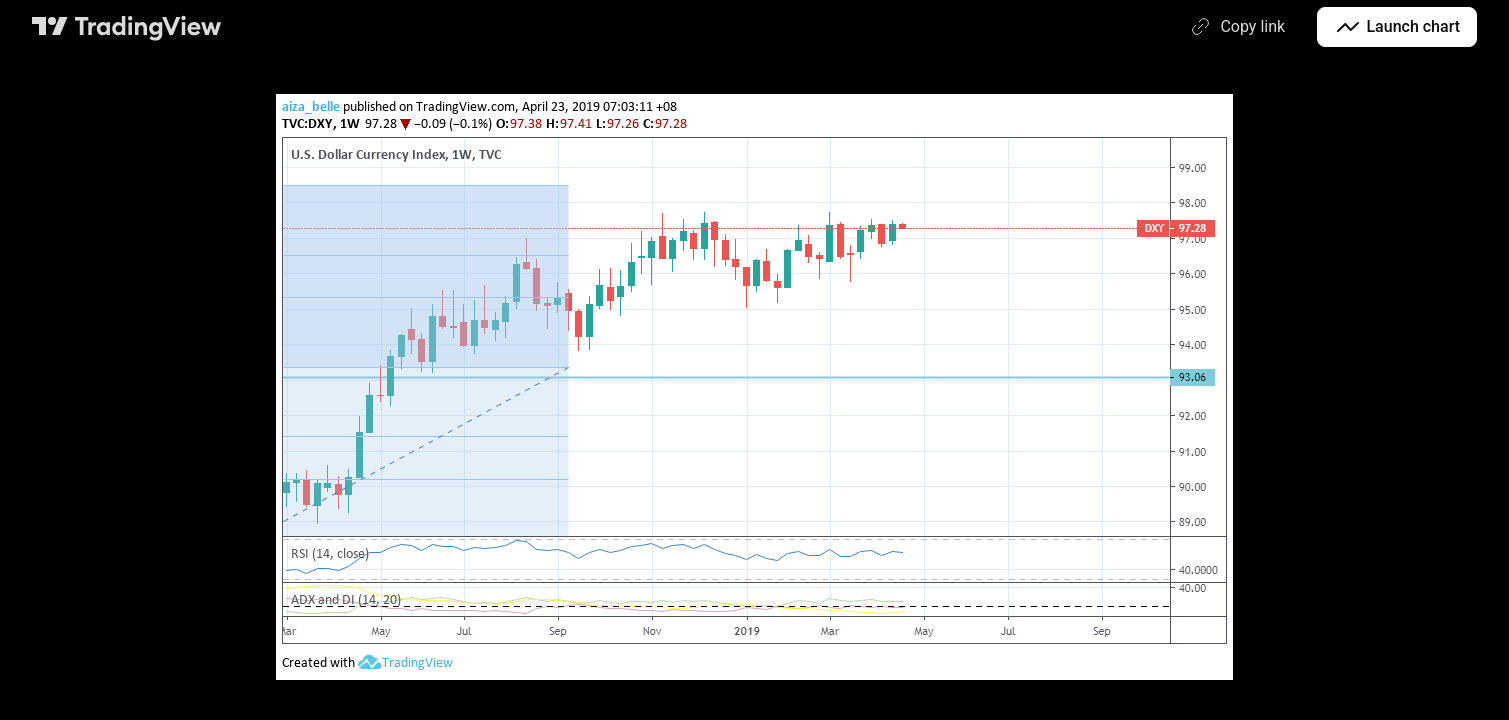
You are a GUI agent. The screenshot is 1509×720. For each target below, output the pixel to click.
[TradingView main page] (127, 27)
